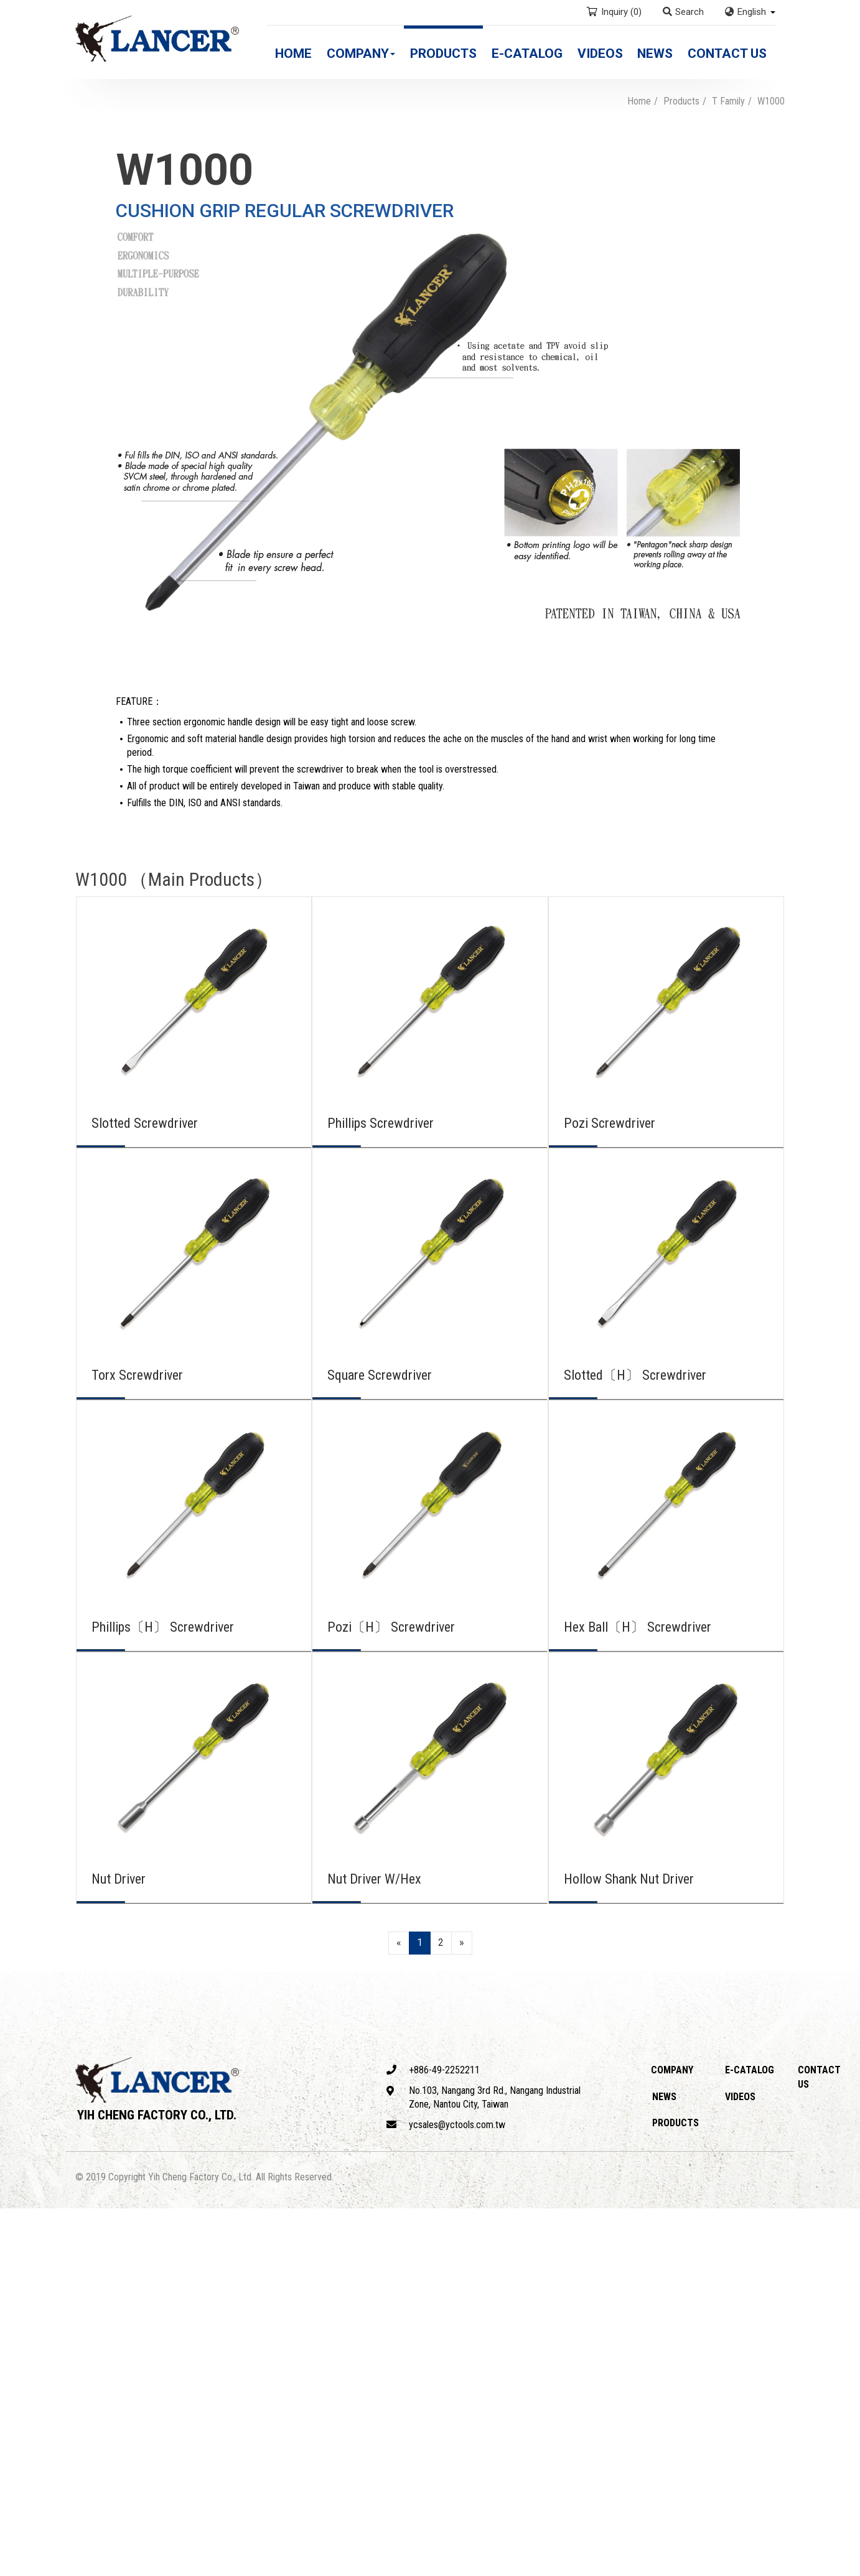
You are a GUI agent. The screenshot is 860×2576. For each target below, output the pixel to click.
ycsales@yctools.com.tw (445, 2125)
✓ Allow (17, 2243)
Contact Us (727, 53)
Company (361, 53)
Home (293, 53)
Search (683, 11)
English (751, 11)
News (655, 53)
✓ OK (356, 2568)
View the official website (112, 2342)
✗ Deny (16, 2257)
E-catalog (527, 53)
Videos (600, 53)
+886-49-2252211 (433, 2070)
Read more (28, 2342)
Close (13, 2215)
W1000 (771, 101)
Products (443, 53)
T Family (728, 101)
